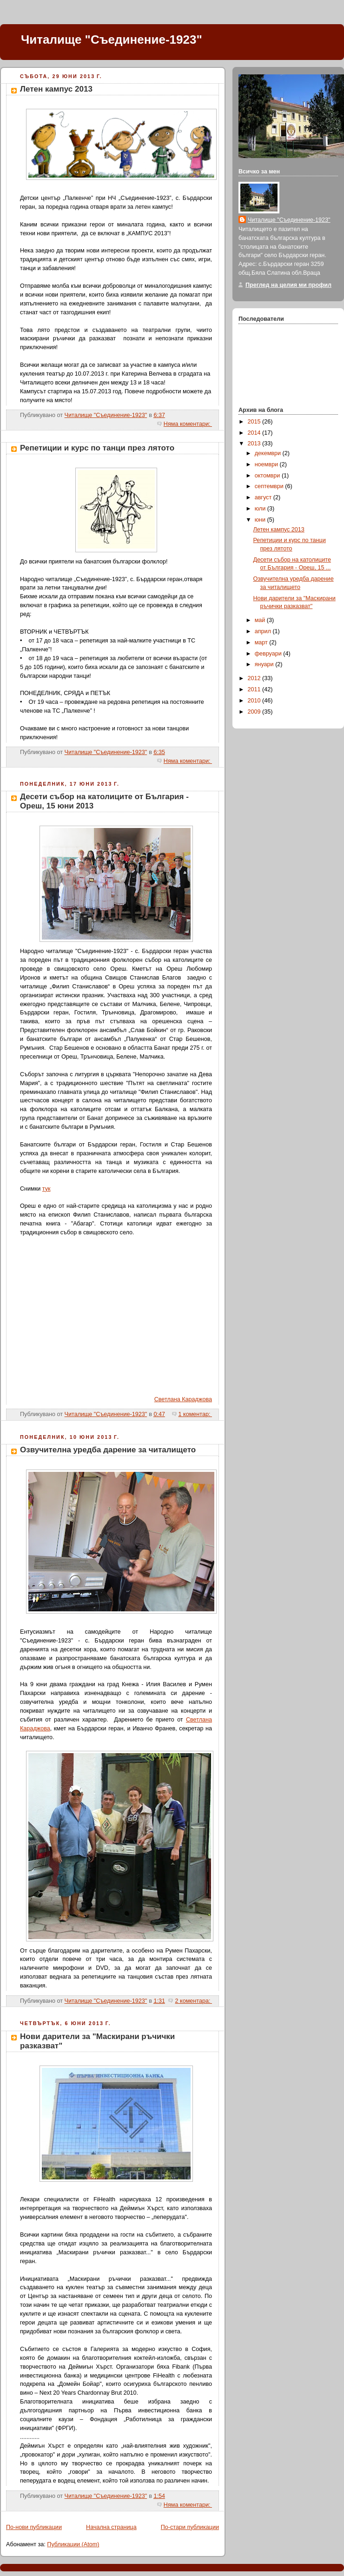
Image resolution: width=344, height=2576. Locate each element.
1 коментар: (195, 1414)
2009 (255, 712)
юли (261, 508)
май (261, 620)
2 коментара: (193, 2001)
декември (269, 453)
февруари (269, 653)
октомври (268, 475)
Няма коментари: (188, 424)
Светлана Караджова (183, 1399)
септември (270, 486)
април (264, 631)
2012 (255, 678)
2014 (255, 433)
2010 (255, 700)
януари (265, 664)
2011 (255, 689)
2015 (255, 421)
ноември (267, 464)
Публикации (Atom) (73, 2544)
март (262, 642)
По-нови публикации (34, 2527)
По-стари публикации (190, 2527)
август (264, 497)
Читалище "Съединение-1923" (111, 39)
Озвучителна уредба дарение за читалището (108, 1449)
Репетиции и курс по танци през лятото (97, 448)
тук (46, 1188)
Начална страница (111, 2527)
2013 (255, 443)
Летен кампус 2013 (56, 89)
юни (261, 520)
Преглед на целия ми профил (288, 285)
